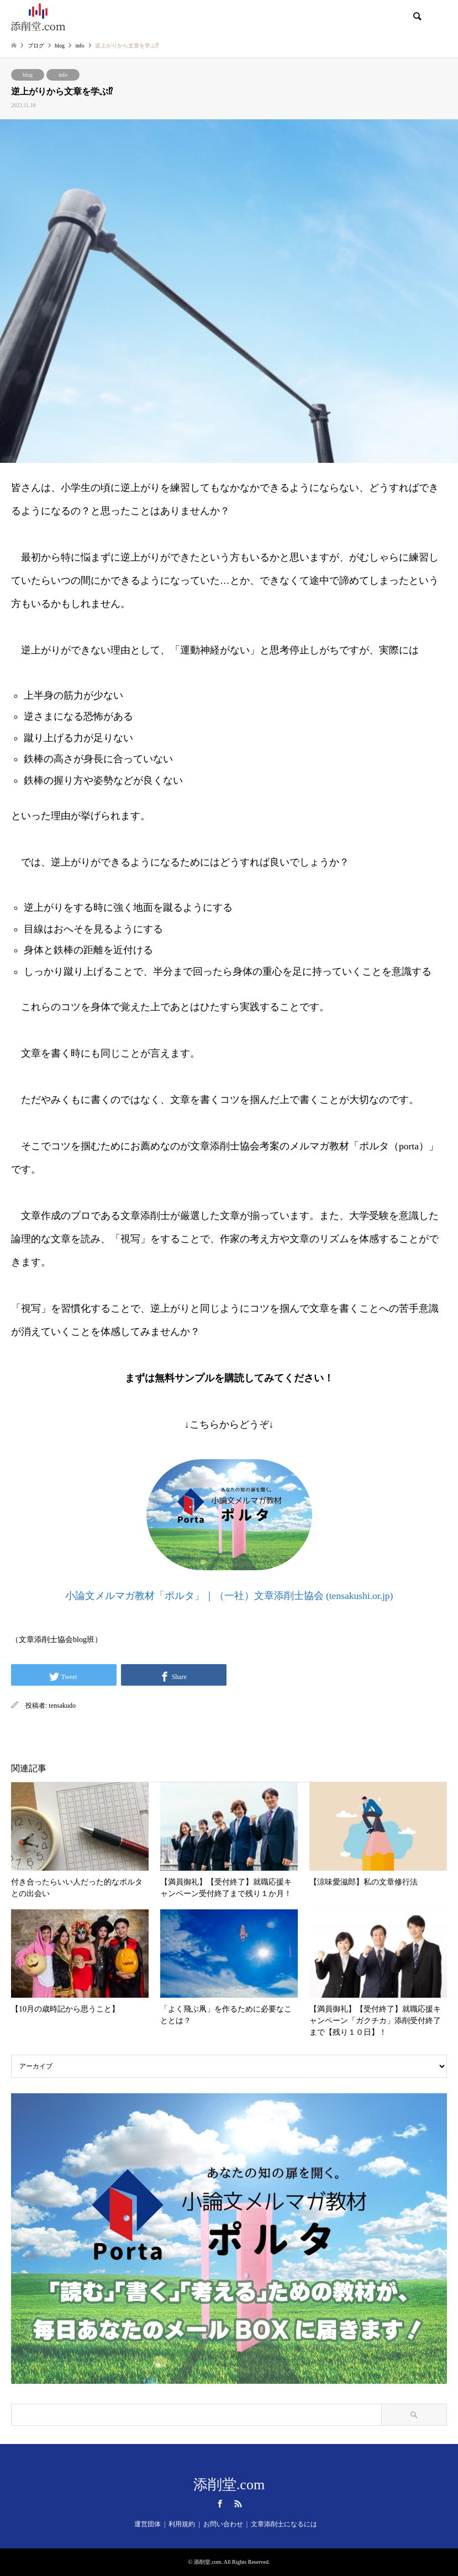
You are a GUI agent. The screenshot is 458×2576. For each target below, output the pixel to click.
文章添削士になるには (284, 2524)
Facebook (220, 2504)
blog (28, 75)
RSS (238, 2504)
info (63, 75)
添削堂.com (229, 2485)
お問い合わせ (223, 2524)
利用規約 (182, 2524)
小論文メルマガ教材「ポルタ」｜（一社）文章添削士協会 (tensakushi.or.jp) (229, 1595)
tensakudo (62, 1705)
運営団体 (147, 2524)
